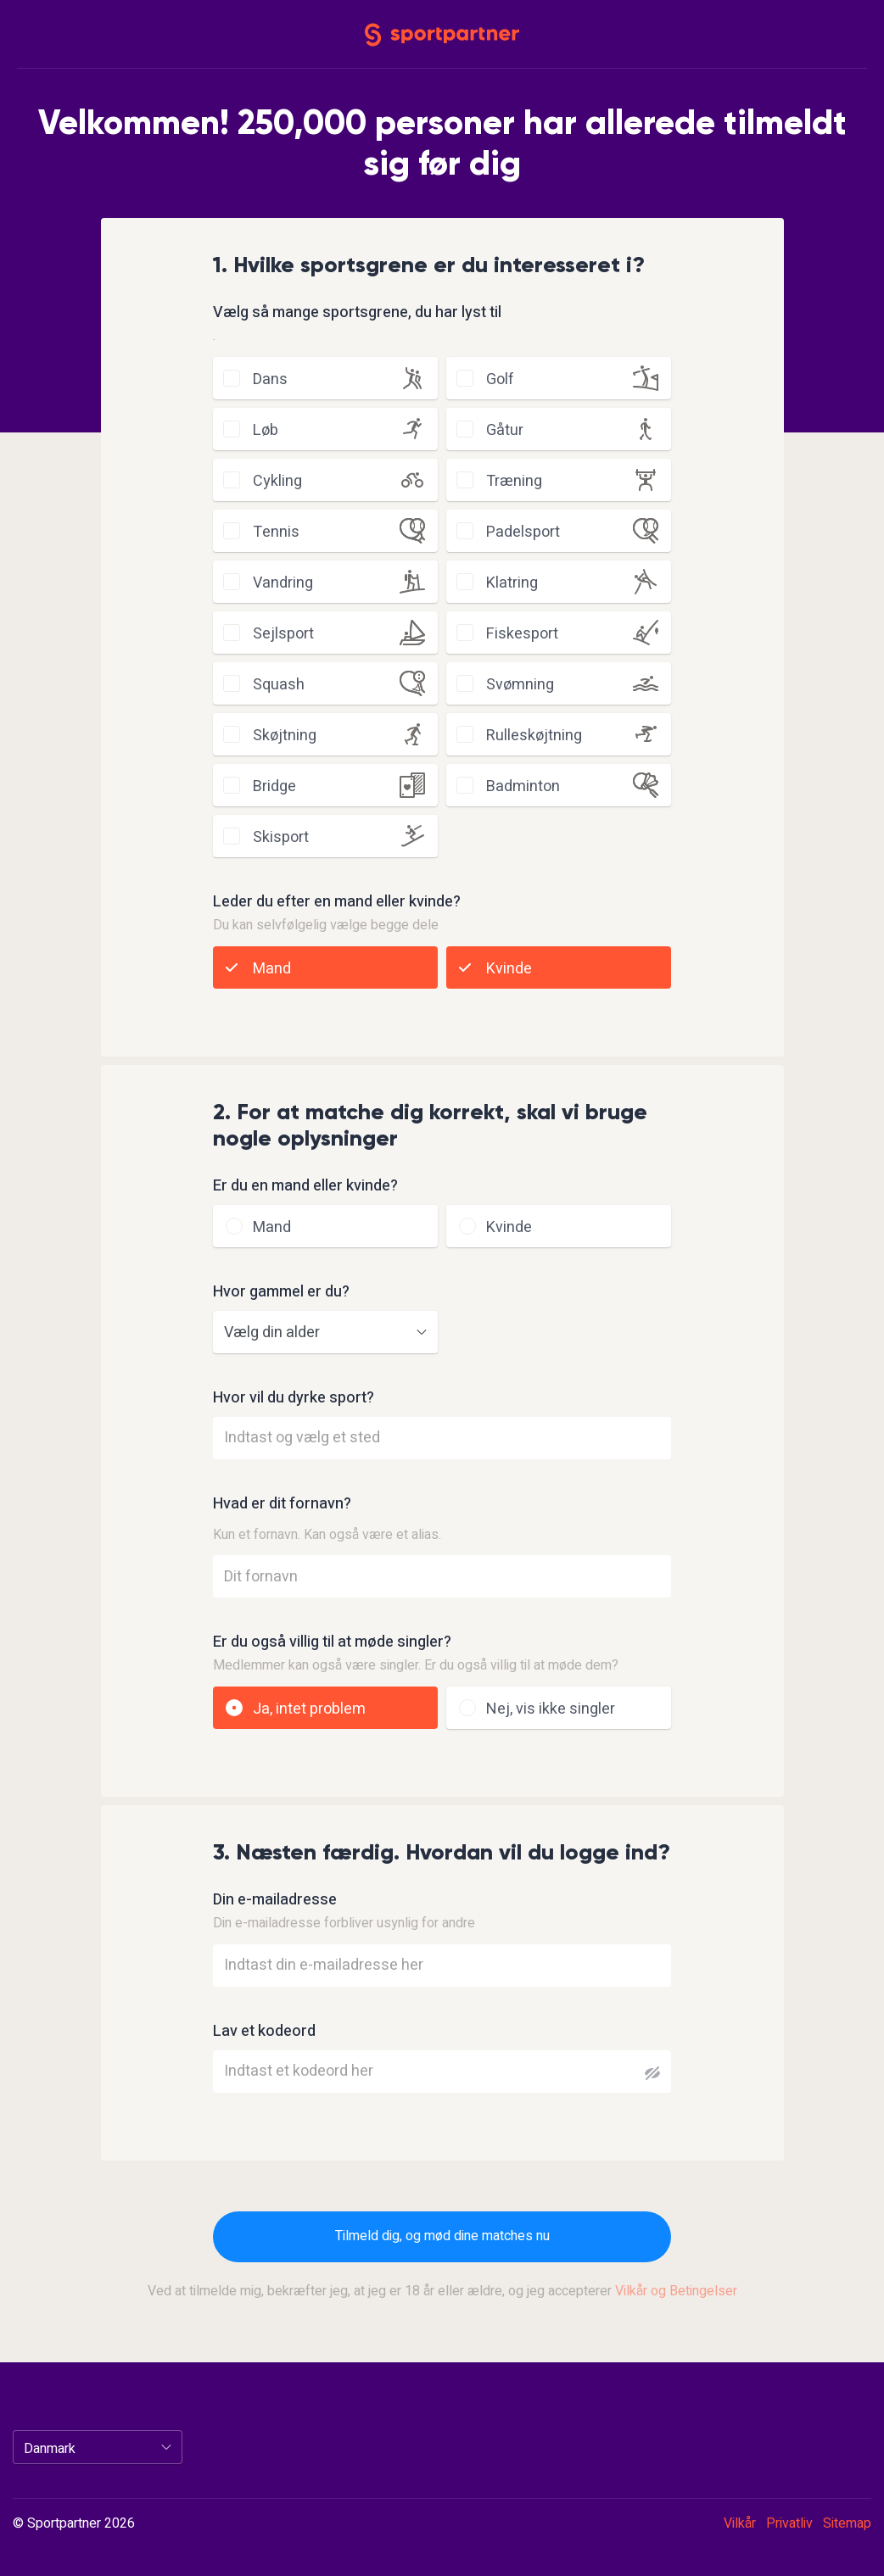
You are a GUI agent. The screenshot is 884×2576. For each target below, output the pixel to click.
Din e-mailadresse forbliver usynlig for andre (344, 1923)
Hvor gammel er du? (281, 1292)
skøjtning (284, 735)
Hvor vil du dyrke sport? (293, 1398)
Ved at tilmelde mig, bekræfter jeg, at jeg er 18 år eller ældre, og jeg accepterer (442, 2291)
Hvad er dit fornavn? (282, 1504)
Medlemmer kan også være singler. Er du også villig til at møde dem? (415, 1665)
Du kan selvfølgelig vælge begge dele (326, 925)
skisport (281, 837)
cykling (277, 481)
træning (514, 481)
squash (279, 684)
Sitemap (847, 2523)
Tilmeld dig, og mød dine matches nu (442, 2236)
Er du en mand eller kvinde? (305, 1186)
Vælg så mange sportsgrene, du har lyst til (357, 313)
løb (265, 430)
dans (270, 379)
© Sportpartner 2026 (74, 2524)
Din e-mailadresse (275, 1900)
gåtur (504, 430)
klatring (512, 583)
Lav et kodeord (264, 2032)
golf (500, 379)
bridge (274, 786)
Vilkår (740, 2523)
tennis (276, 532)
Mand (272, 968)
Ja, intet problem (309, 1709)
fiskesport (522, 633)
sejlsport (283, 633)
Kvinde (509, 968)
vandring (283, 583)
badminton (523, 786)
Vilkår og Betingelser (676, 2291)
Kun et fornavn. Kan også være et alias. (327, 1535)
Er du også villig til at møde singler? (332, 1642)
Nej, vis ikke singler (550, 1709)
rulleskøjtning (534, 735)
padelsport (523, 532)
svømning (520, 684)
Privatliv (789, 2523)
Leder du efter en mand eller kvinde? (337, 902)
